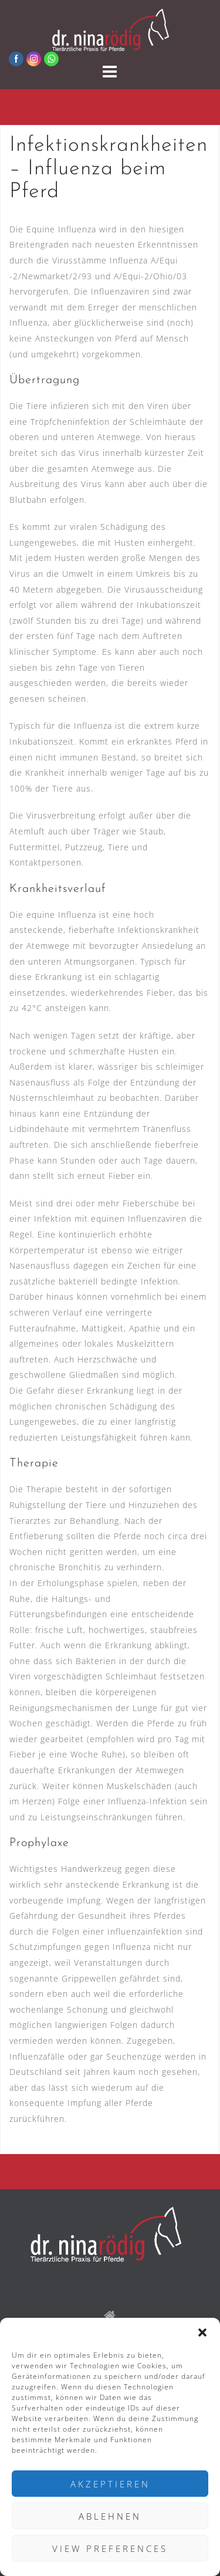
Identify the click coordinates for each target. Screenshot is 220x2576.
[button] (202, 2332)
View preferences (110, 2548)
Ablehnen (110, 2516)
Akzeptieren (110, 2484)
